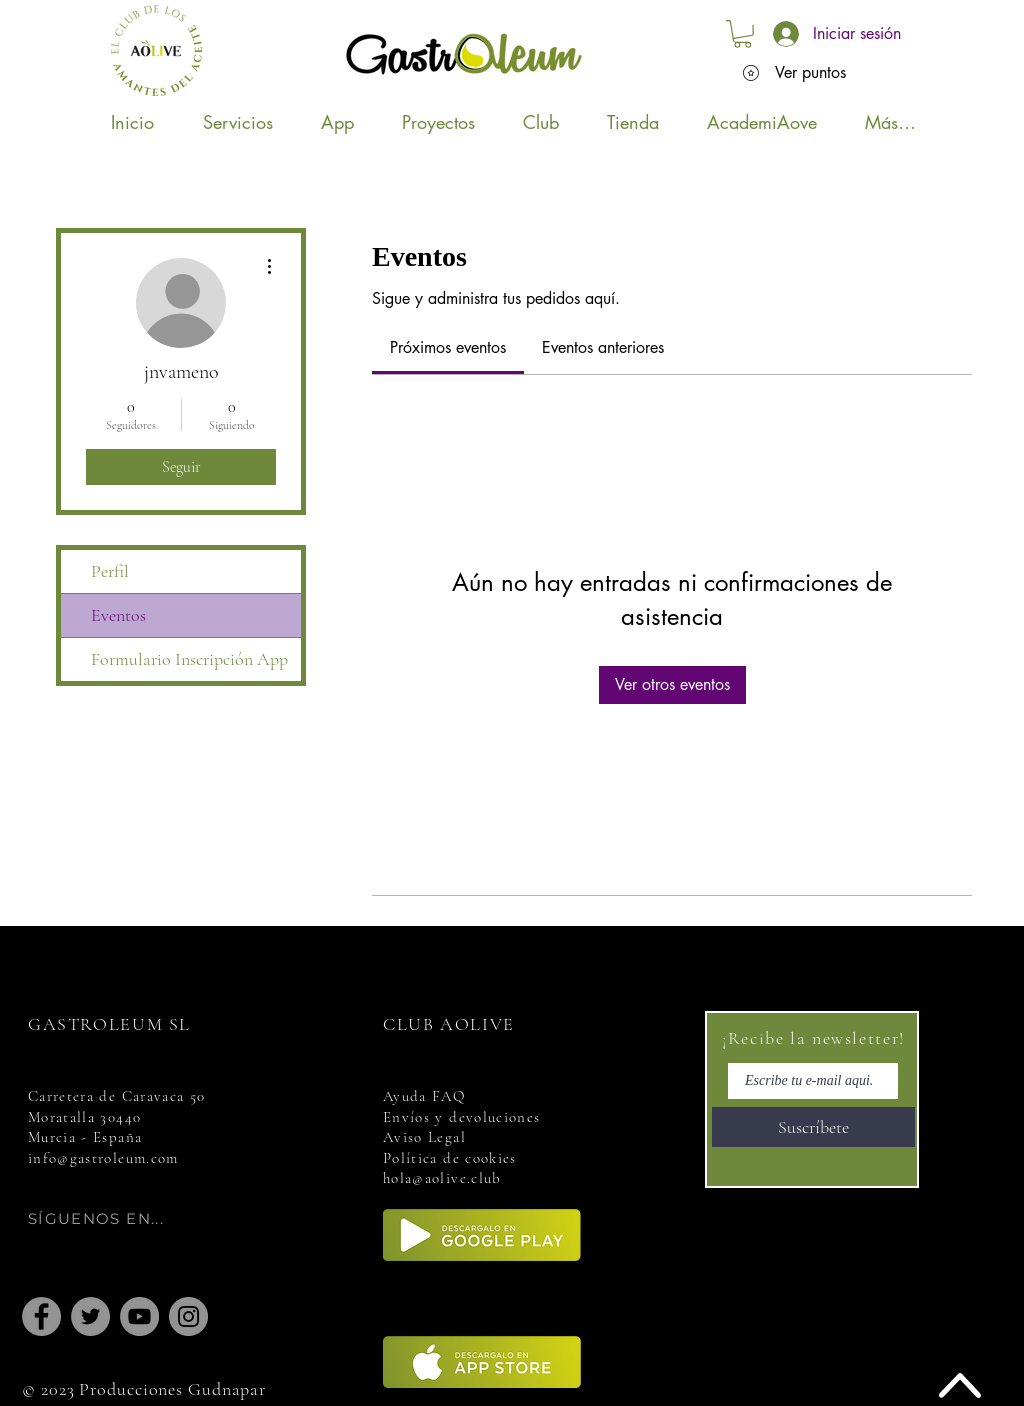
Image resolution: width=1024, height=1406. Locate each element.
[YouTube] (139, 1316)
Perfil (110, 571)
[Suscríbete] (813, 1127)
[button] (742, 34)
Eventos (118, 615)
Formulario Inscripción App (189, 659)
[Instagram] (188, 1316)
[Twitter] (90, 1316)
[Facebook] (41, 1316)
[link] (448, 347)
